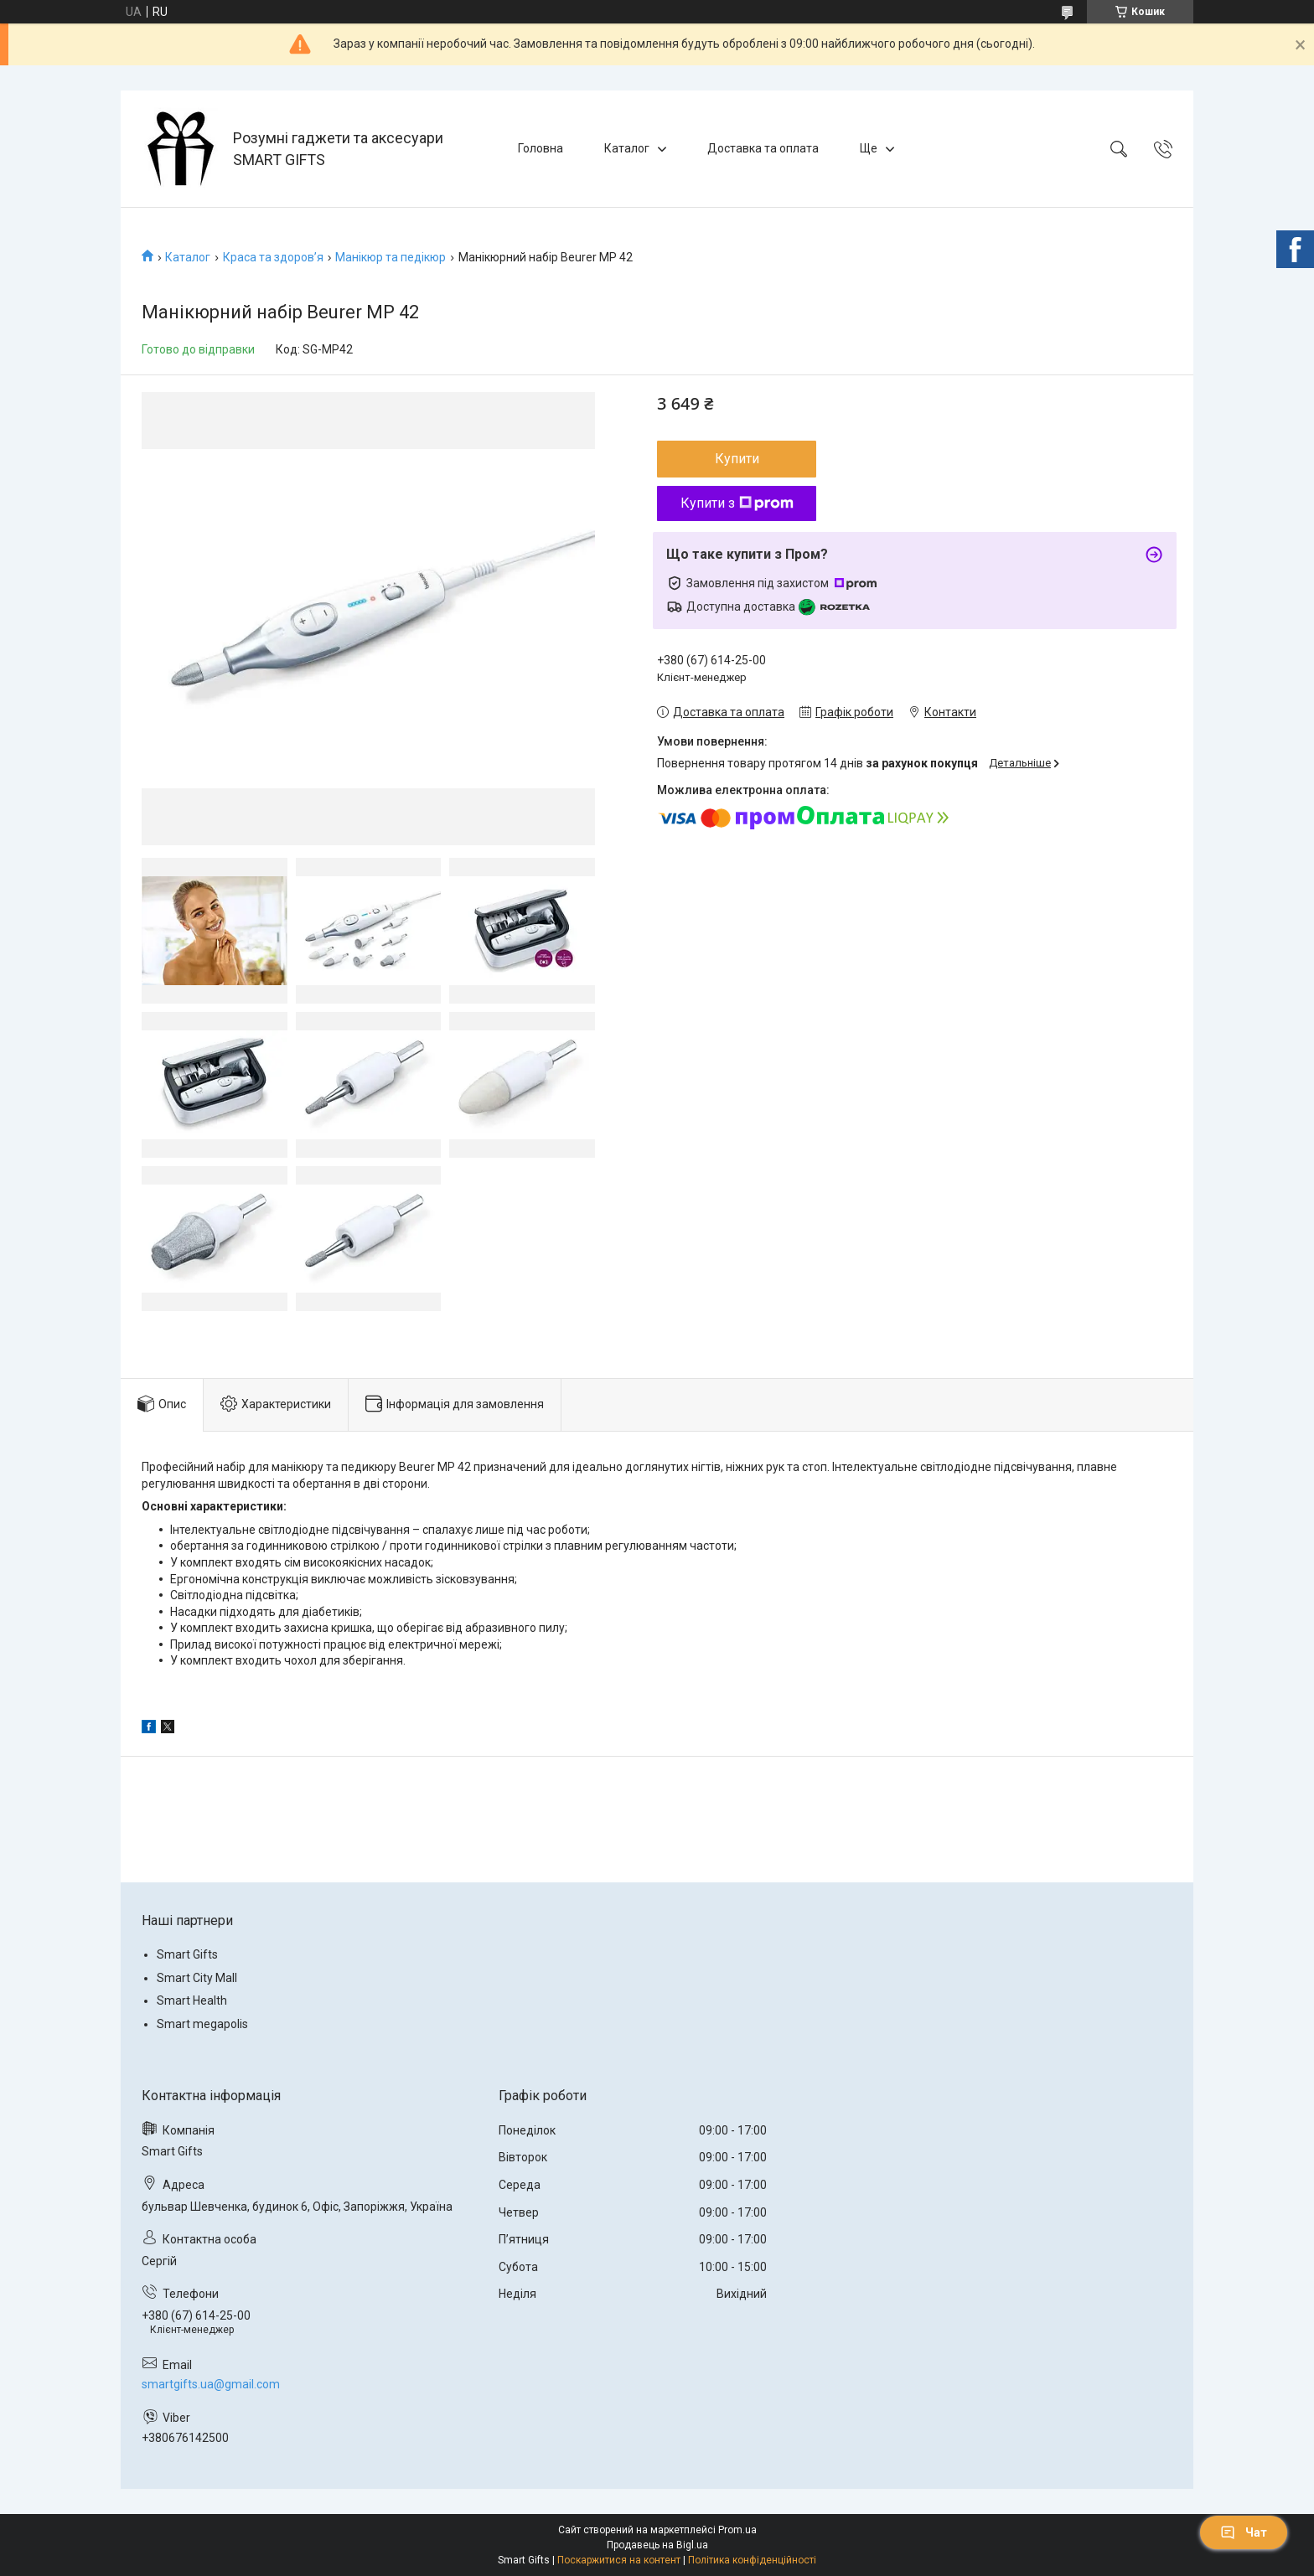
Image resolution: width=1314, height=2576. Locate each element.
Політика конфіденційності (752, 2560)
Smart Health (192, 2000)
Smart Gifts (187, 1954)
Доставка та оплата (763, 148)
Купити (737, 459)
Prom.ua (737, 2530)
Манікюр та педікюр (390, 257)
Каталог (626, 148)
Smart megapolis (202, 2024)
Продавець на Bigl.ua (657, 2545)
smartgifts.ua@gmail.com (211, 2384)
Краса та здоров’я (273, 257)
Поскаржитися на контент (618, 2560)
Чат (1243, 2532)
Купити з (737, 503)
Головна (540, 148)
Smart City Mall (197, 1978)
